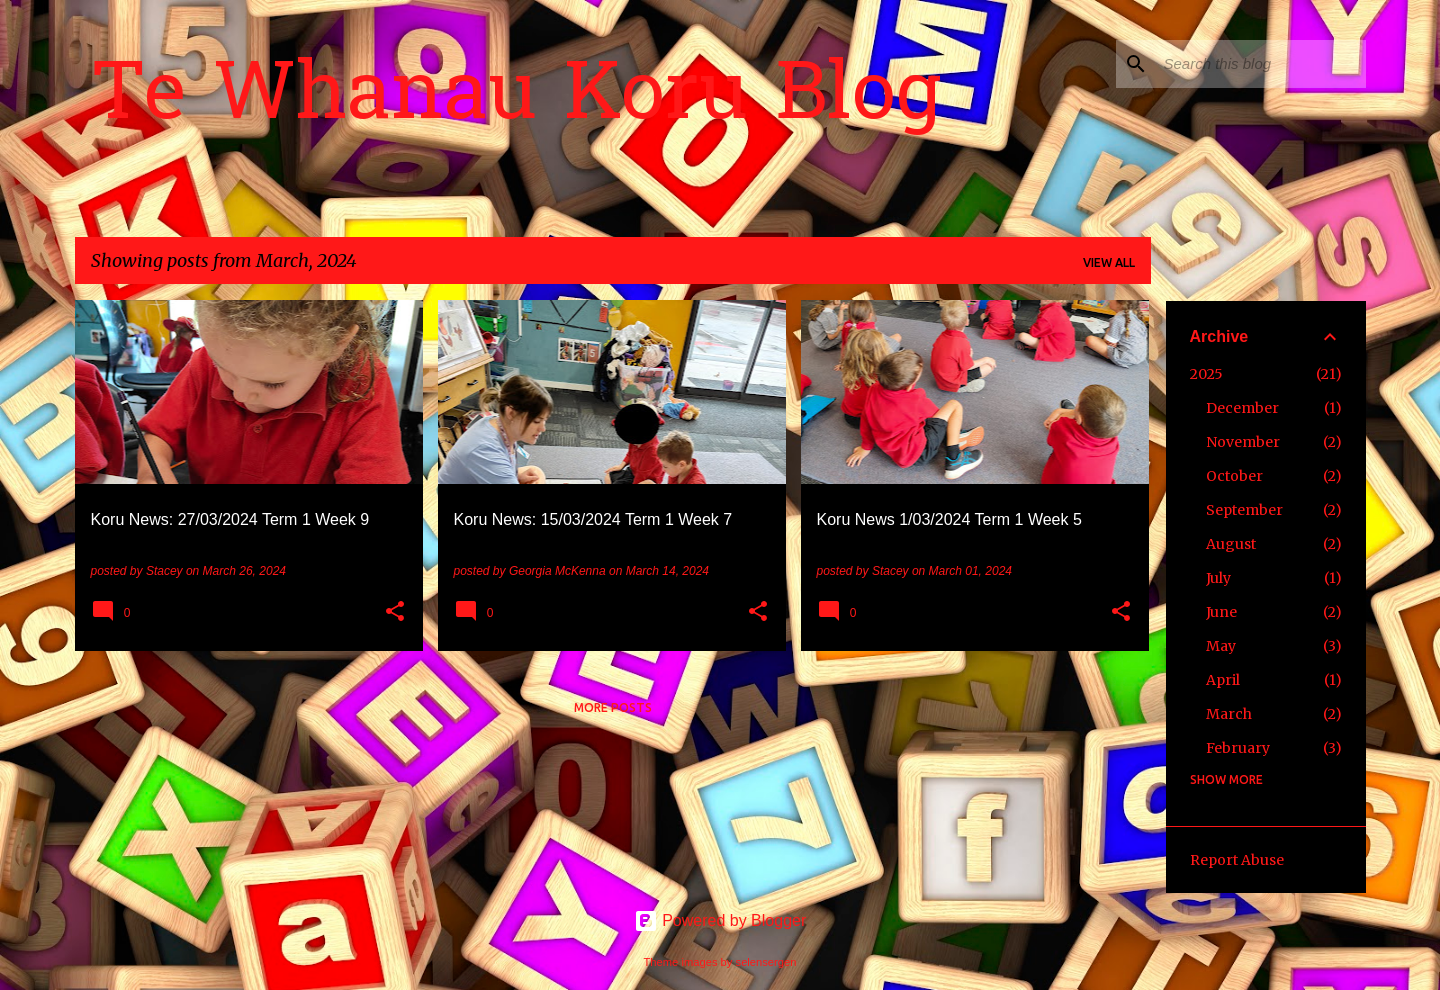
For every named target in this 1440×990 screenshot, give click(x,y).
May (1221, 646)
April (1223, 680)
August (1231, 544)
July (1218, 578)
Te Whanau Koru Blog (516, 98)
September (1244, 510)
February (1238, 748)
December (1242, 408)
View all (1109, 262)
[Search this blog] (1261, 64)
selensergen (766, 962)
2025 (1206, 374)
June (1221, 612)
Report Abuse (1237, 860)
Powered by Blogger (720, 920)
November (1243, 442)
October (1234, 476)
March (1229, 714)
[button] (395, 613)
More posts (613, 707)
